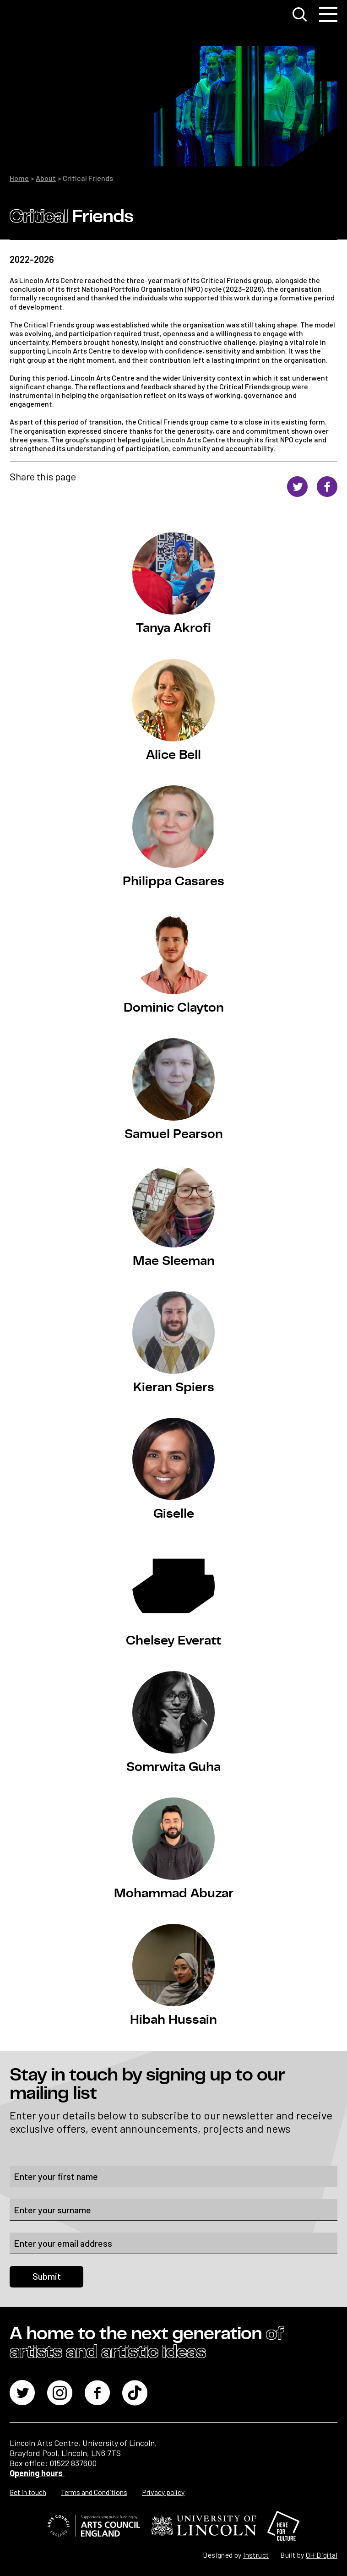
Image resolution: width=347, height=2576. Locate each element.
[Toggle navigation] (328, 14)
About (46, 178)
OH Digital (321, 2554)
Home (19, 178)
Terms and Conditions (94, 2492)
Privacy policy (163, 2492)
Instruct (256, 2554)
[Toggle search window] (300, 14)
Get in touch (28, 2492)
